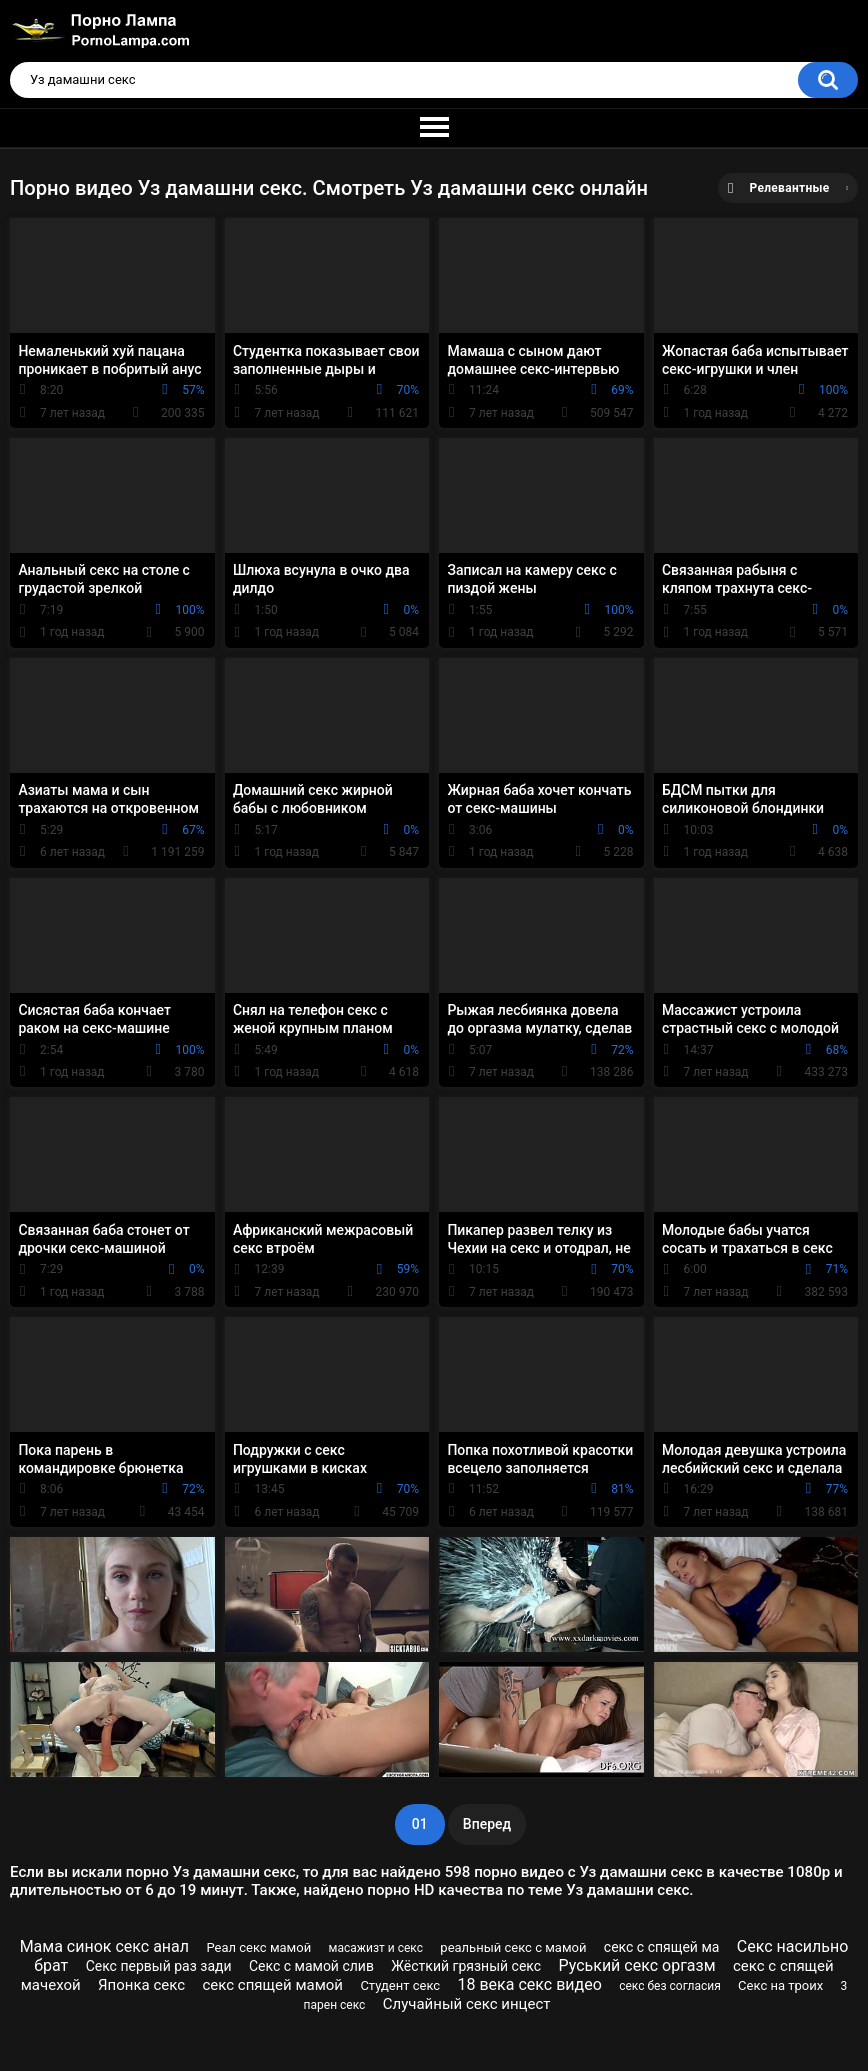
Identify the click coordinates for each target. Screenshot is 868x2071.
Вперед (487, 1824)
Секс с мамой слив (311, 1966)
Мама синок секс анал (104, 1946)
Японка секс (141, 1985)
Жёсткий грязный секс (466, 1966)
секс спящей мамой (272, 1985)
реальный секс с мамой (513, 1947)
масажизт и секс (376, 1948)
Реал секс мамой (258, 1947)
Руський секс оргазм (636, 1965)
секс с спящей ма (662, 1947)
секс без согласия (670, 1986)
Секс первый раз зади (159, 1966)
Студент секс (400, 1985)
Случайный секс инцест (467, 2004)
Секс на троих (780, 1985)
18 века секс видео (530, 1984)
